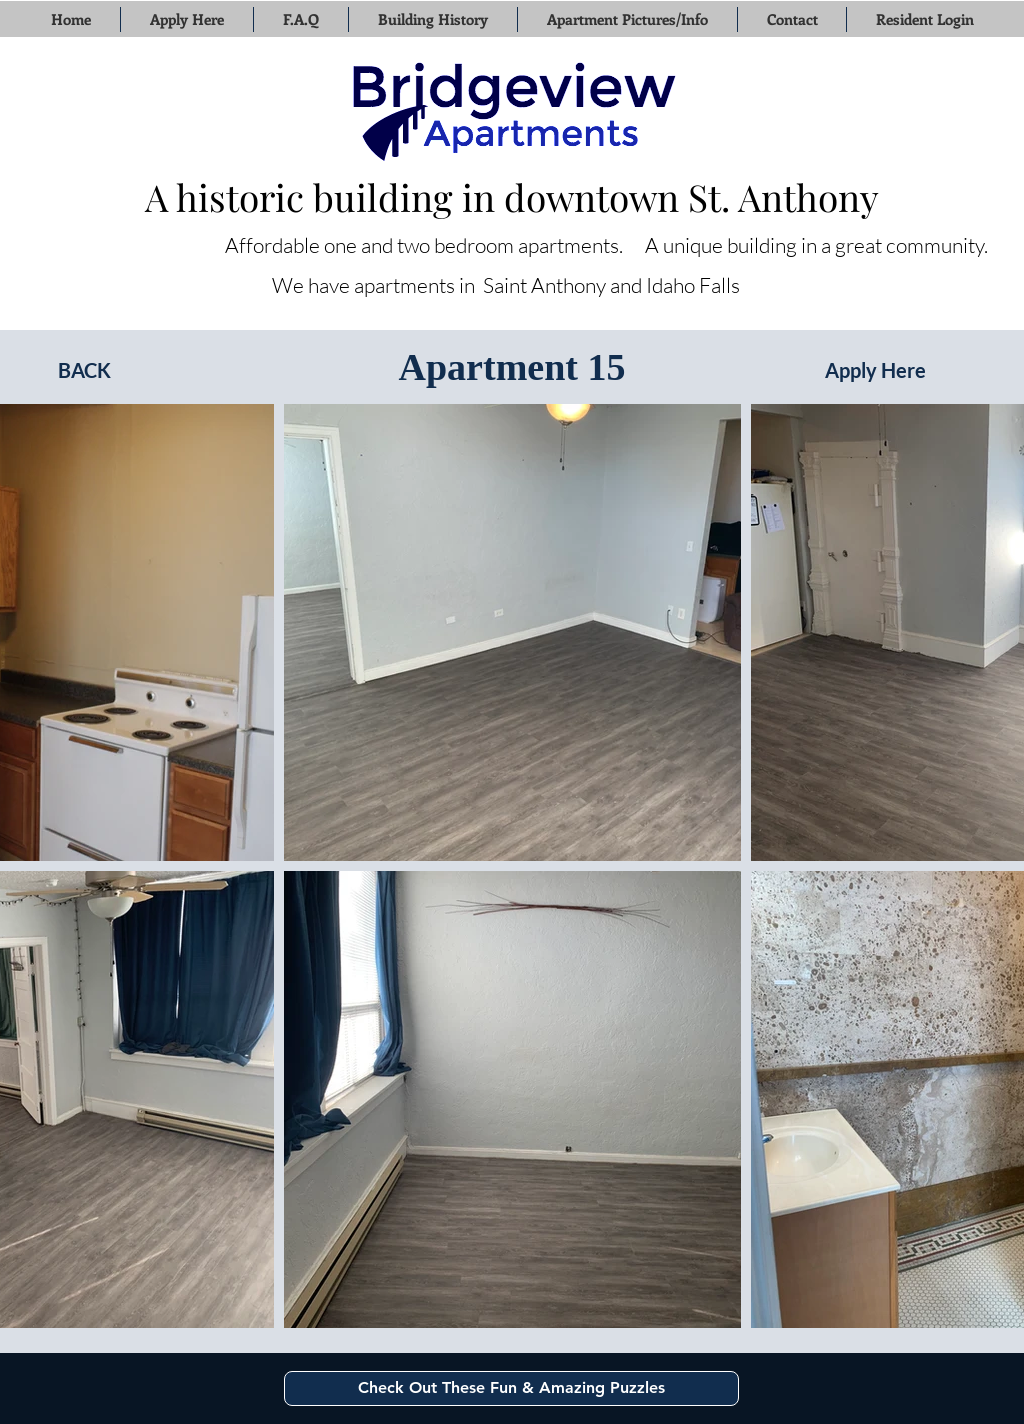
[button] (187, 19)
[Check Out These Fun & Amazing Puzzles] (511, 1388)
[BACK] (84, 370)
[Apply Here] (875, 370)
